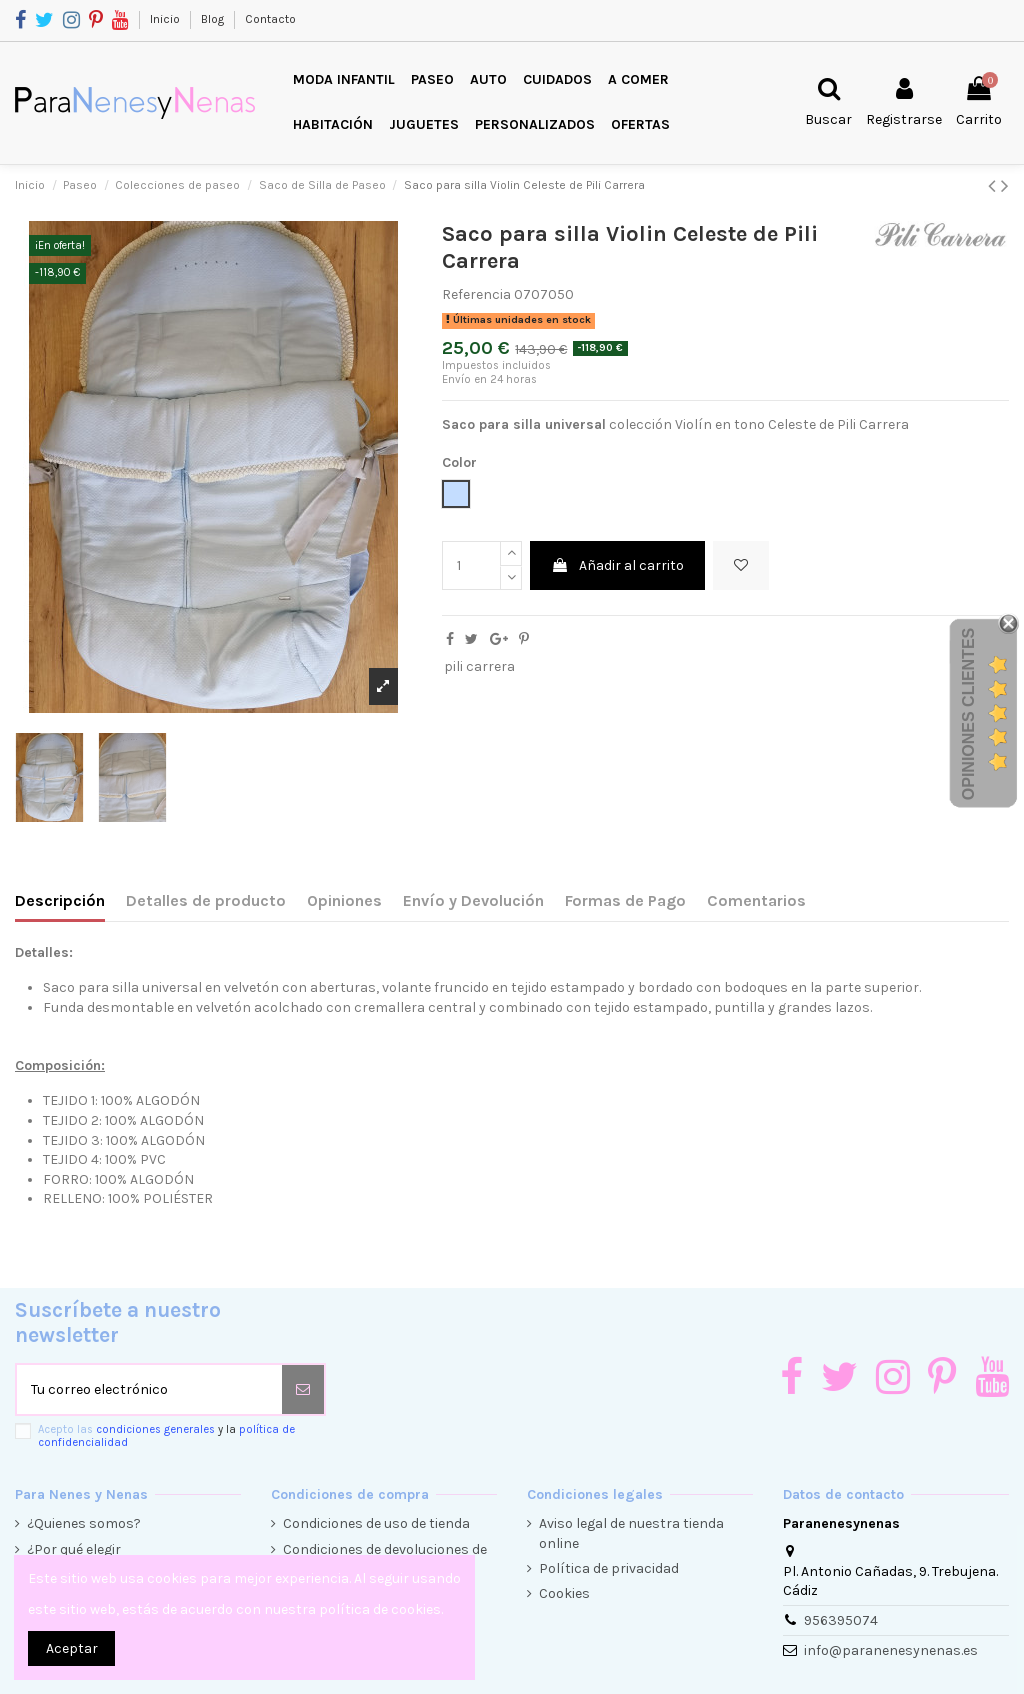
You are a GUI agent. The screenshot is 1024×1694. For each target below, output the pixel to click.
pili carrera (479, 666)
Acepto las (166, 1436)
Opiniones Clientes (968, 714)
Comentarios (756, 900)
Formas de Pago (625, 900)
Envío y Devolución (473, 900)
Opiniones (344, 900)
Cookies (564, 1593)
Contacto (270, 19)
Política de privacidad (609, 1568)
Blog (214, 19)
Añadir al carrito (617, 565)
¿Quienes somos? (84, 1523)
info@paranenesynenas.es (891, 1650)
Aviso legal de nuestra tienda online (631, 1533)
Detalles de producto (206, 900)
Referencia (476, 294)
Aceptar (72, 1648)
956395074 (841, 1620)
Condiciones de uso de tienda (376, 1523)
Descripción (60, 900)
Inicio (166, 19)
